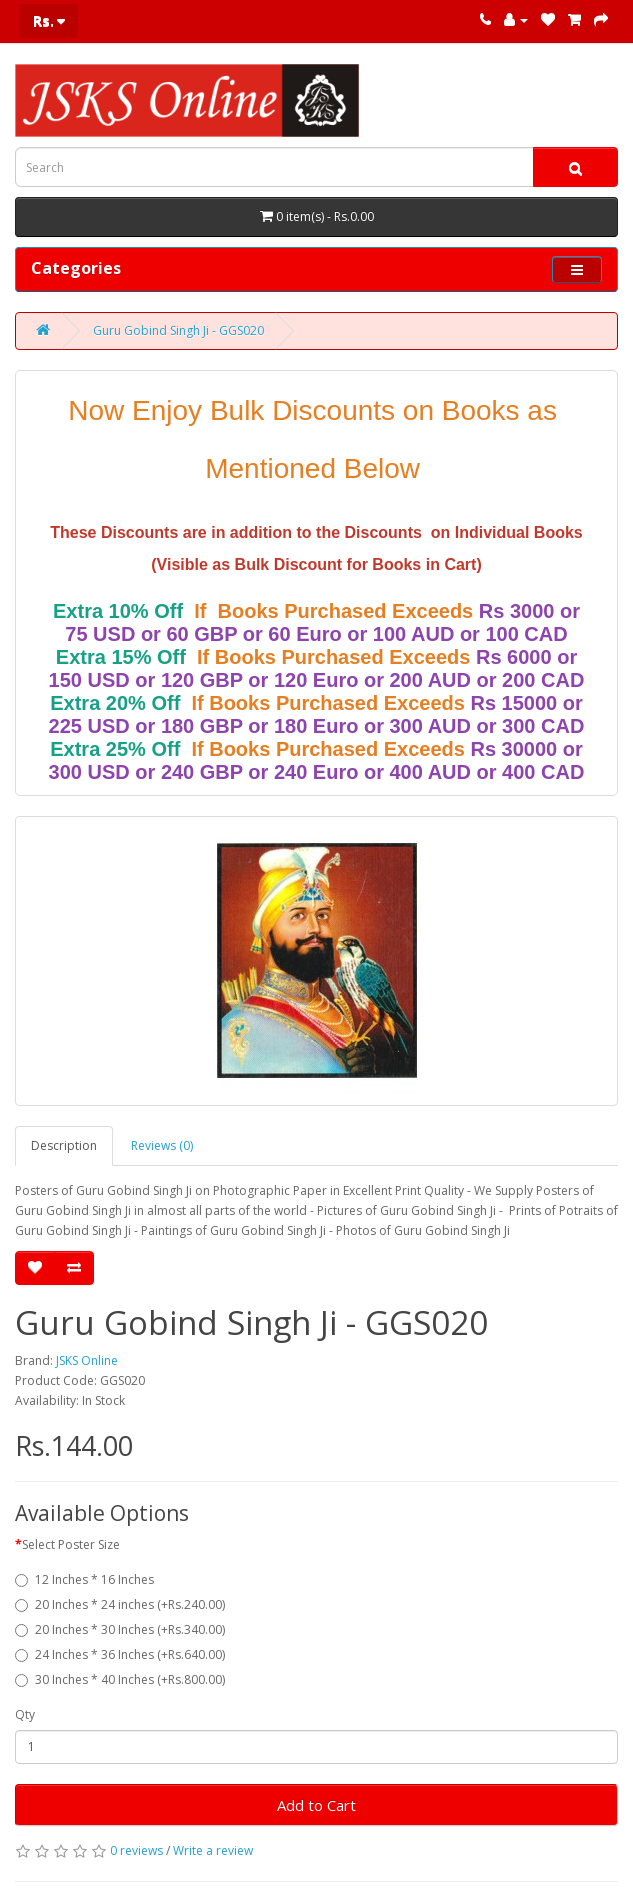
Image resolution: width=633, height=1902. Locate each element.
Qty (25, 1714)
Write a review (213, 1850)
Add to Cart (316, 1805)
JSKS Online (87, 1360)
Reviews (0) (162, 1145)
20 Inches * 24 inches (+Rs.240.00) (120, 1604)
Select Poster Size (71, 1544)
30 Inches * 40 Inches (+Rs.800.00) (120, 1679)
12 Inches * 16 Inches (84, 1579)
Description (64, 1145)
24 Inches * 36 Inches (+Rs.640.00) (120, 1654)
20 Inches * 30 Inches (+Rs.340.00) (120, 1629)
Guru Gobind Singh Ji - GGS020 (178, 330)
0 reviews (136, 1850)
